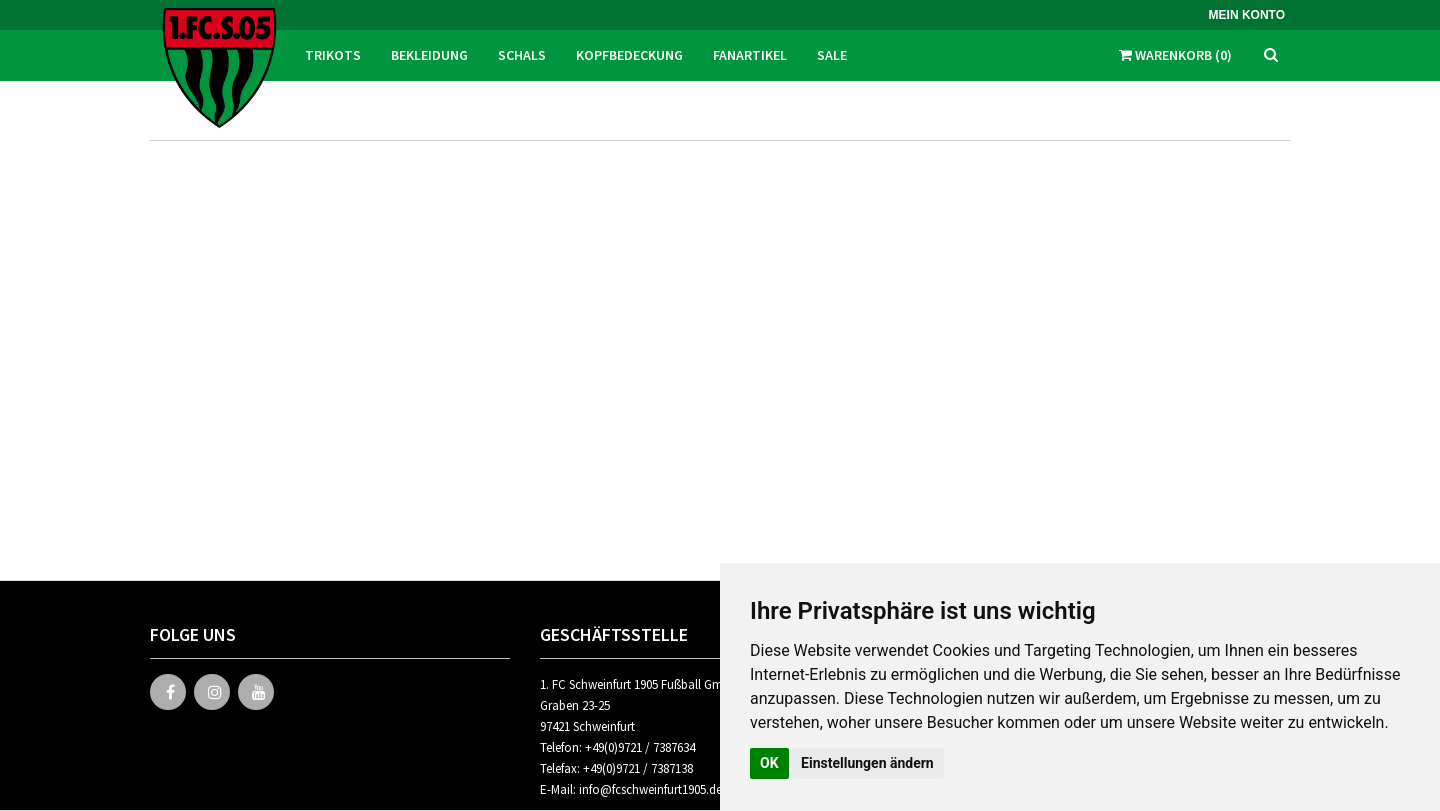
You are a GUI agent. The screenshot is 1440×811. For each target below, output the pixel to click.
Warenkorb (1175, 55)
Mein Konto (1247, 15)
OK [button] (769, 763)
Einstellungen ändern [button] (867, 763)
